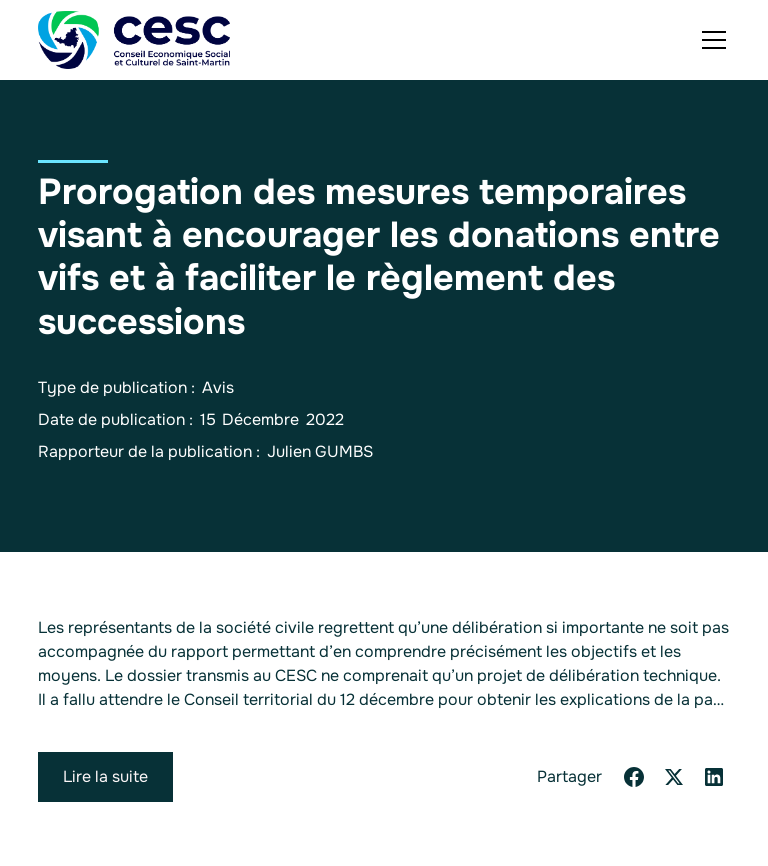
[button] (710, 40)
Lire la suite (105, 776)
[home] (134, 40)
